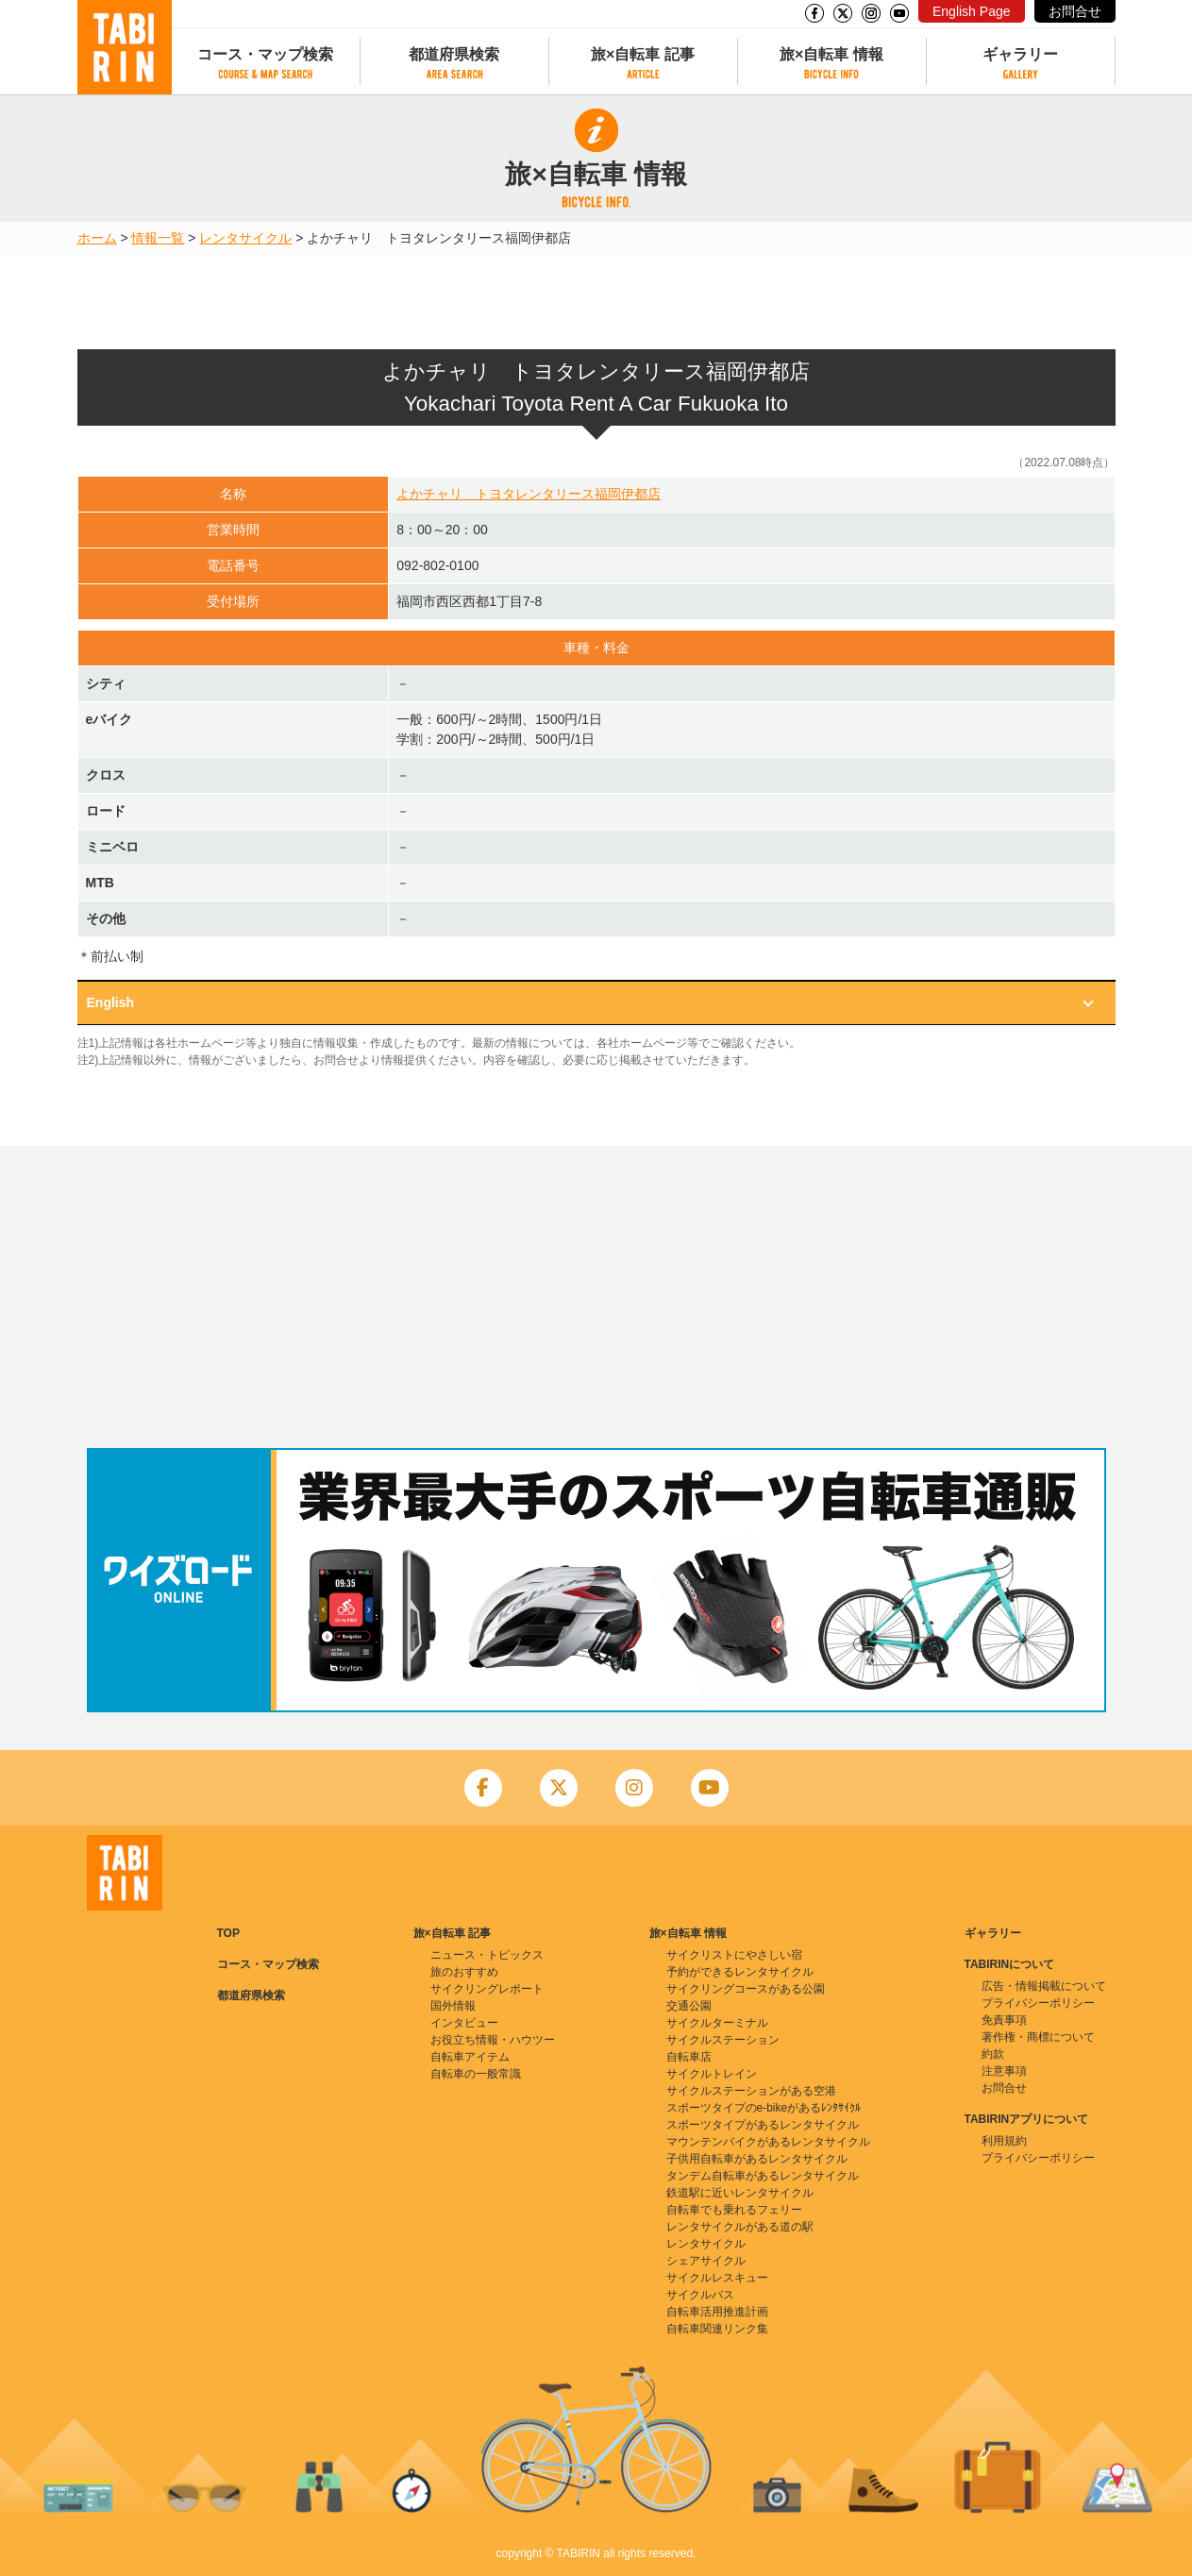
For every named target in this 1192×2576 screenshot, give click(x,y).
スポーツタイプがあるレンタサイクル (762, 2124)
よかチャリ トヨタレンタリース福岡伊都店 (528, 493)
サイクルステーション (723, 2039)
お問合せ (1075, 11)
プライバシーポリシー (1038, 2003)
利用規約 (1004, 2140)
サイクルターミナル (717, 2022)
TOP (228, 1933)
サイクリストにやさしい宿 (734, 1954)
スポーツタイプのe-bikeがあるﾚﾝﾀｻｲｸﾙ (764, 2107)
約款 (993, 2054)
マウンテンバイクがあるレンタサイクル (768, 2141)
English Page (971, 11)
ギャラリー (1020, 54)
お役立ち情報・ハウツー (492, 2039)
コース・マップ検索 (265, 54)
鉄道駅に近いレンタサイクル (740, 2192)
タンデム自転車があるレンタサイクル (762, 2175)
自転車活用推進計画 (717, 2311)
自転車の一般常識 (475, 2073)
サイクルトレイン (711, 2073)
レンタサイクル (245, 237)
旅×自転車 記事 (643, 54)
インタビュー (464, 2022)
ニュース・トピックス (487, 1954)
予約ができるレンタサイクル (740, 1971)
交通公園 (689, 2005)
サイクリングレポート (487, 1988)
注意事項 (1004, 2071)
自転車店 (689, 2056)
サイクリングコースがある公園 (745, 1988)
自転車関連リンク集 (717, 2328)
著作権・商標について (1038, 2037)
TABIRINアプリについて (1027, 2119)
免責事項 (1004, 2020)
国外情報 (453, 2005)
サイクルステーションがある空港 (751, 2090)
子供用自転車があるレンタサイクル (757, 2158)
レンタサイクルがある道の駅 (740, 2226)
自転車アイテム (470, 2056)
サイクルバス (700, 2294)
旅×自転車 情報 (831, 54)
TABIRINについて (1010, 1964)
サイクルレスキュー (717, 2277)
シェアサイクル (706, 2260)
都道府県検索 (454, 54)
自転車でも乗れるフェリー (734, 2209)
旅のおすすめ (464, 1971)
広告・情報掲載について (1044, 1986)
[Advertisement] (596, 1297)
